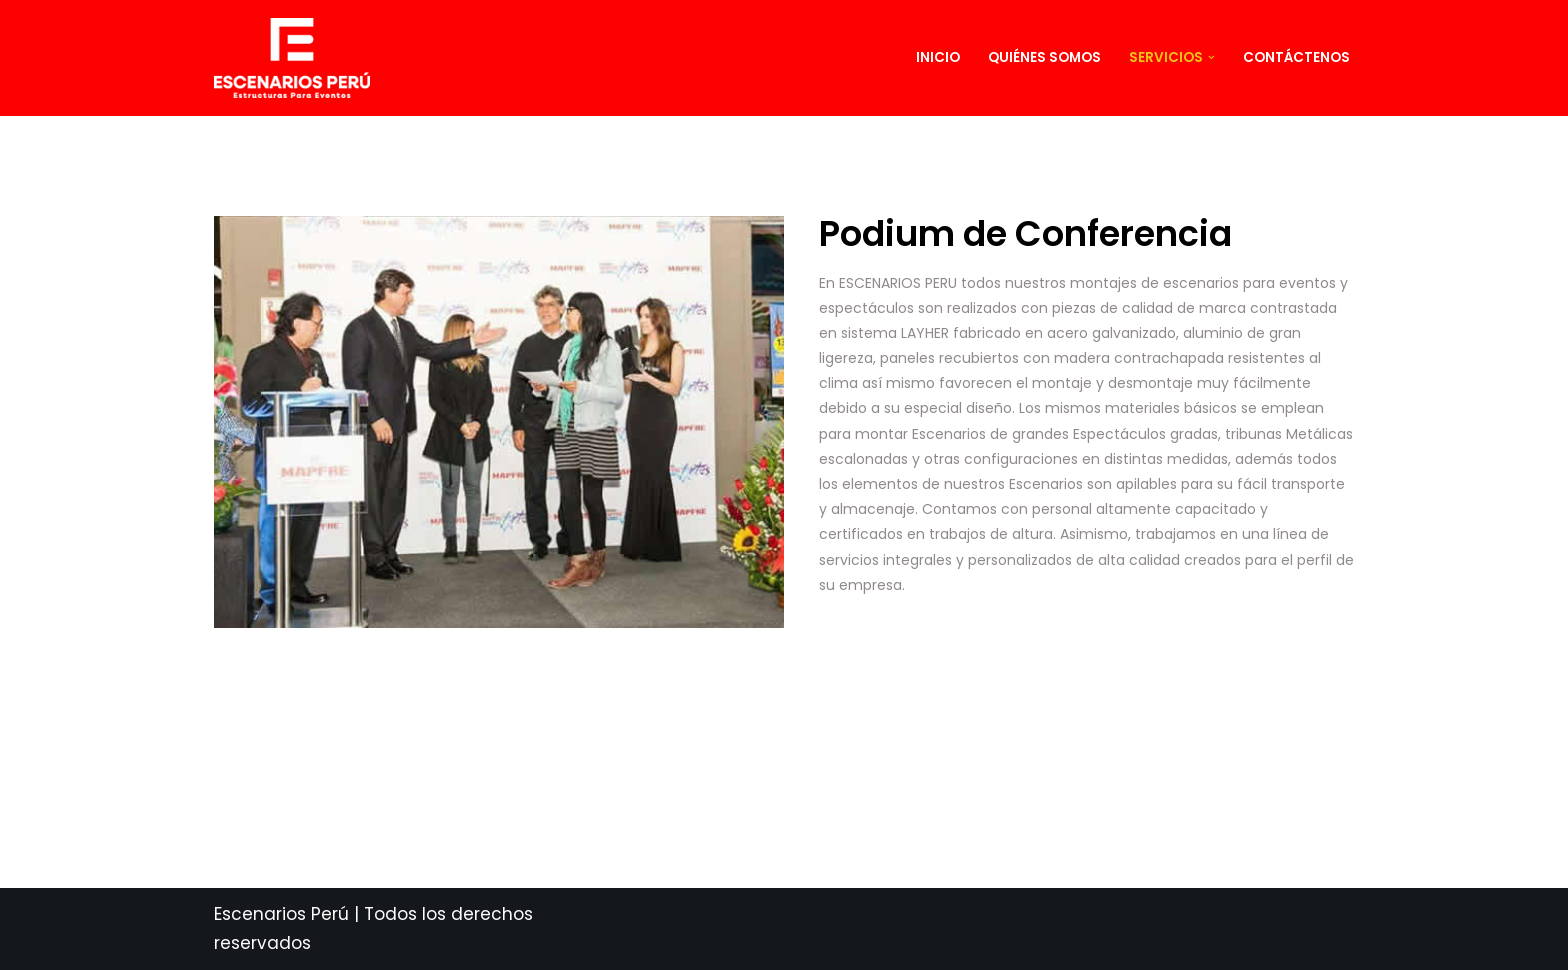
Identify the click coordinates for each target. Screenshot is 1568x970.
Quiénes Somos (1044, 57)
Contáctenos (1296, 57)
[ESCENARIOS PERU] (297, 58)
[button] (1211, 57)
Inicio (938, 57)
